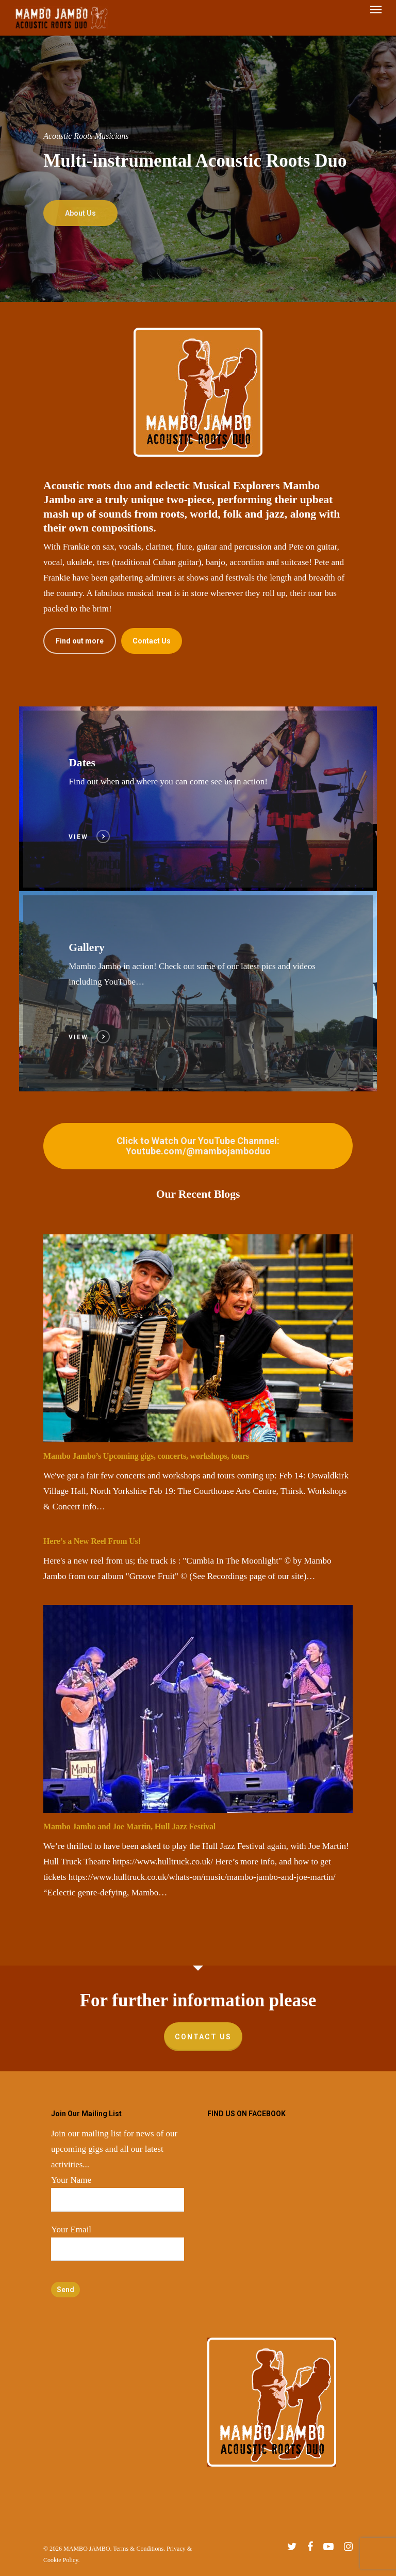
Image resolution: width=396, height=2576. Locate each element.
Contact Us (203, 2037)
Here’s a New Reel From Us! (92, 1541)
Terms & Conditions (138, 2548)
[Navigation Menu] (376, 18)
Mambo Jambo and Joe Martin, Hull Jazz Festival (129, 1826)
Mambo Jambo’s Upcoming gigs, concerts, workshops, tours (146, 1456)
